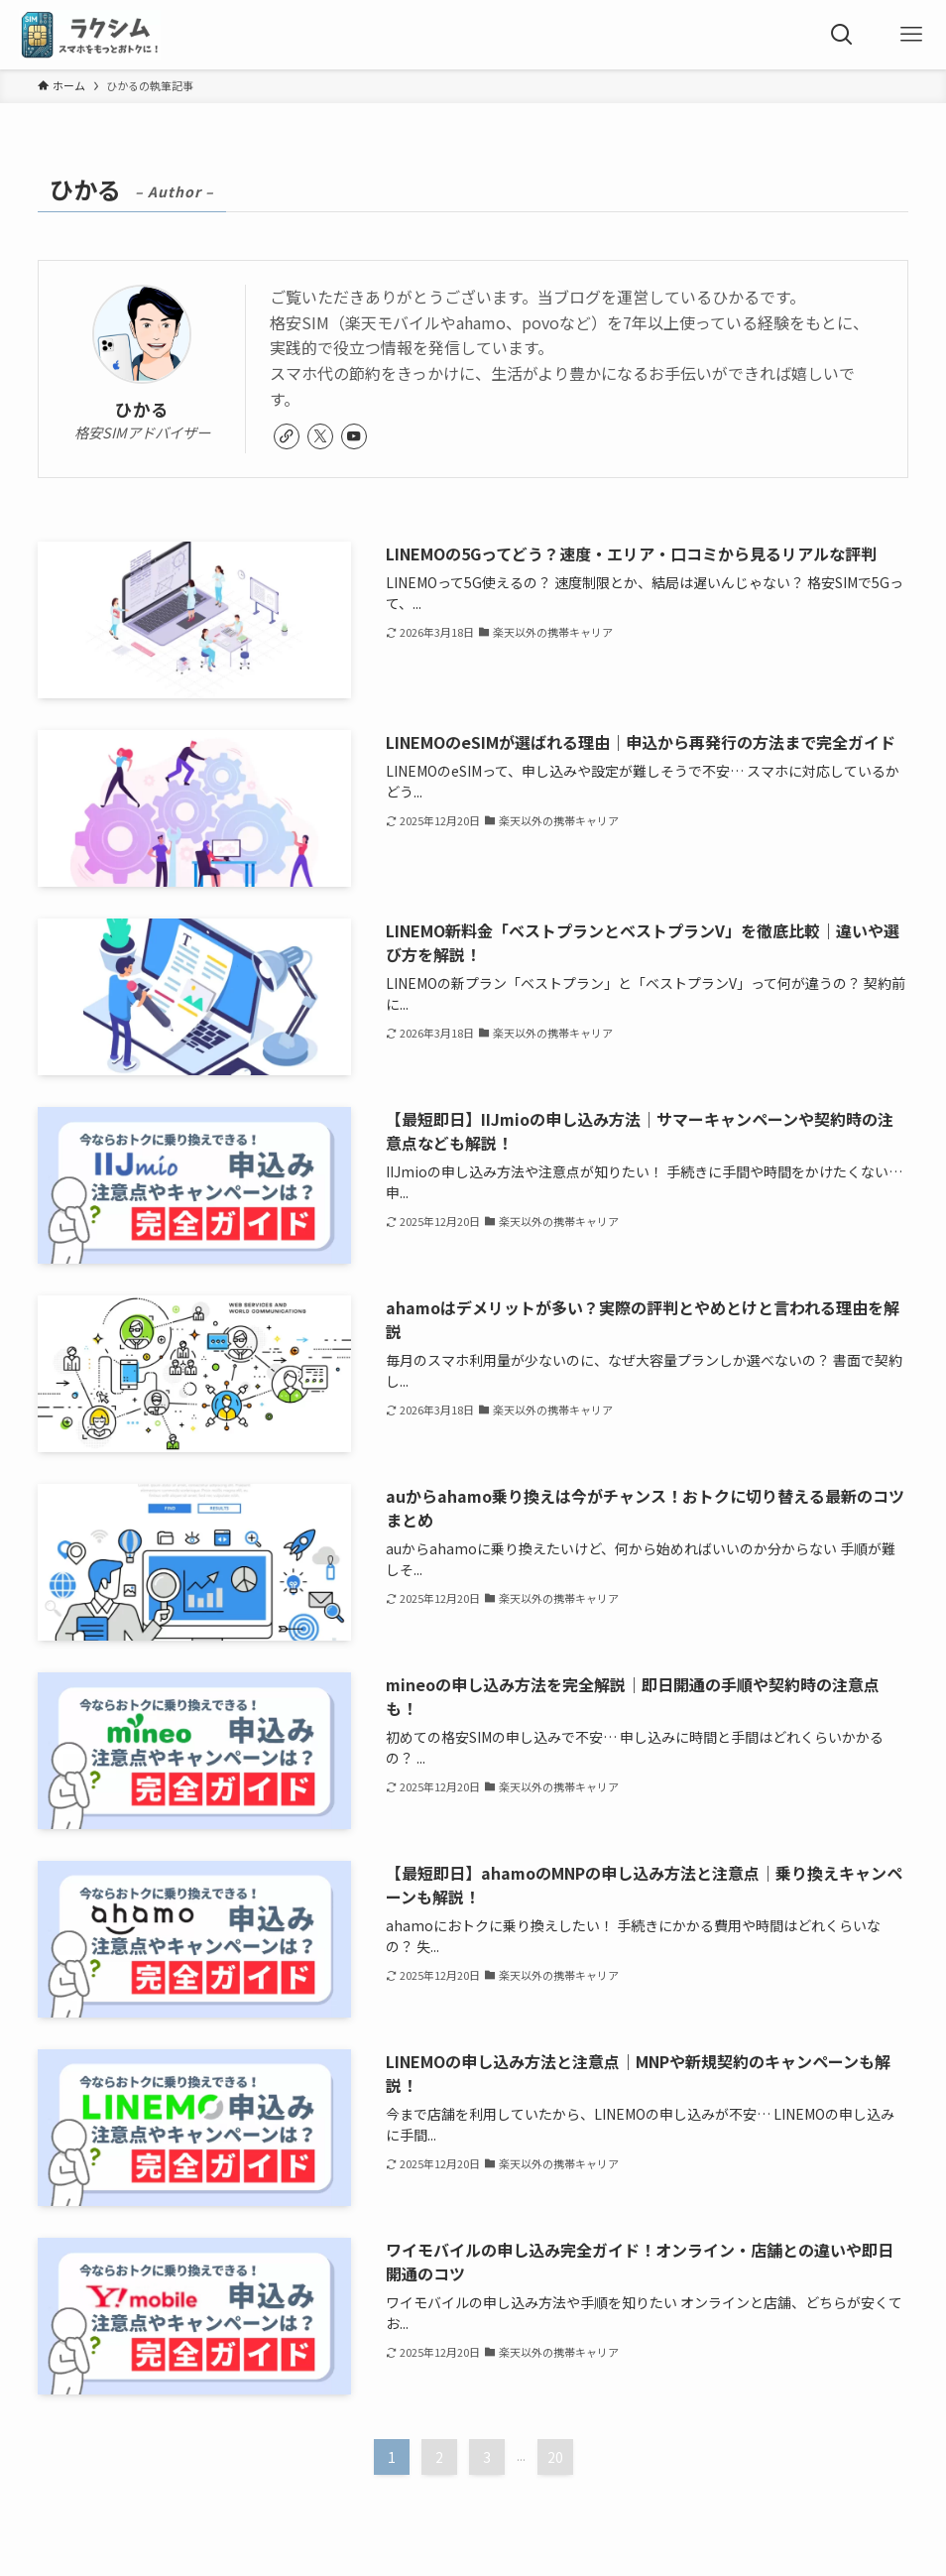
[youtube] (354, 436)
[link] (286, 436)
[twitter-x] (320, 436)
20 (555, 2457)
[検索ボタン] (842, 34)
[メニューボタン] (911, 34)
